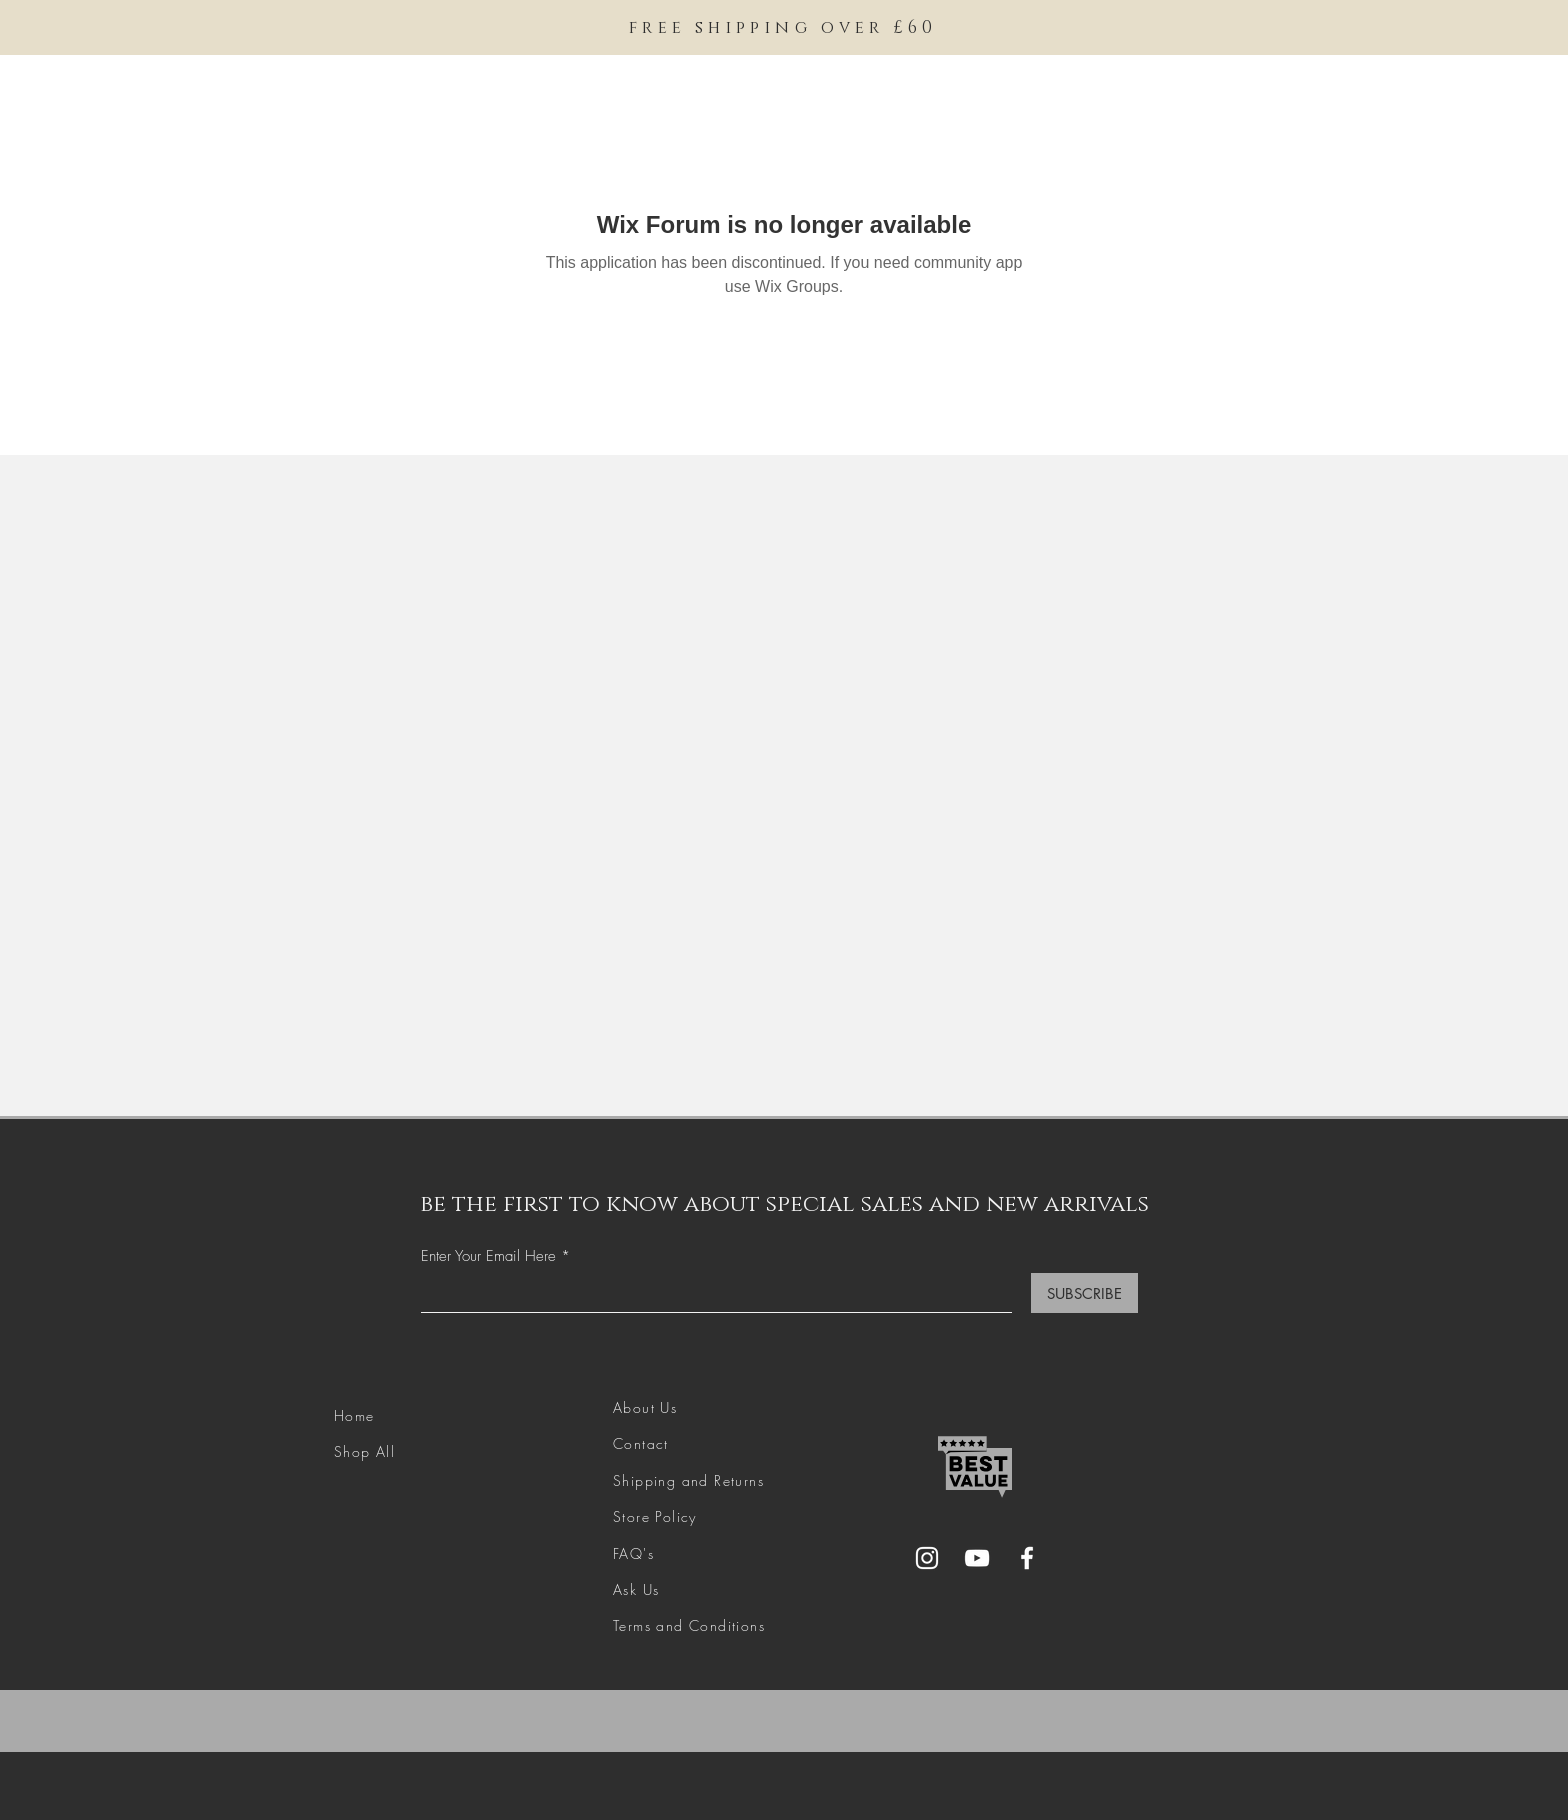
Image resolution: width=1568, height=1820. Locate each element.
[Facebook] (1027, 1558)
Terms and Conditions (689, 1625)
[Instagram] (927, 1558)
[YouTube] (977, 1558)
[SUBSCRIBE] (1084, 1293)
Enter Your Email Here (488, 1256)
